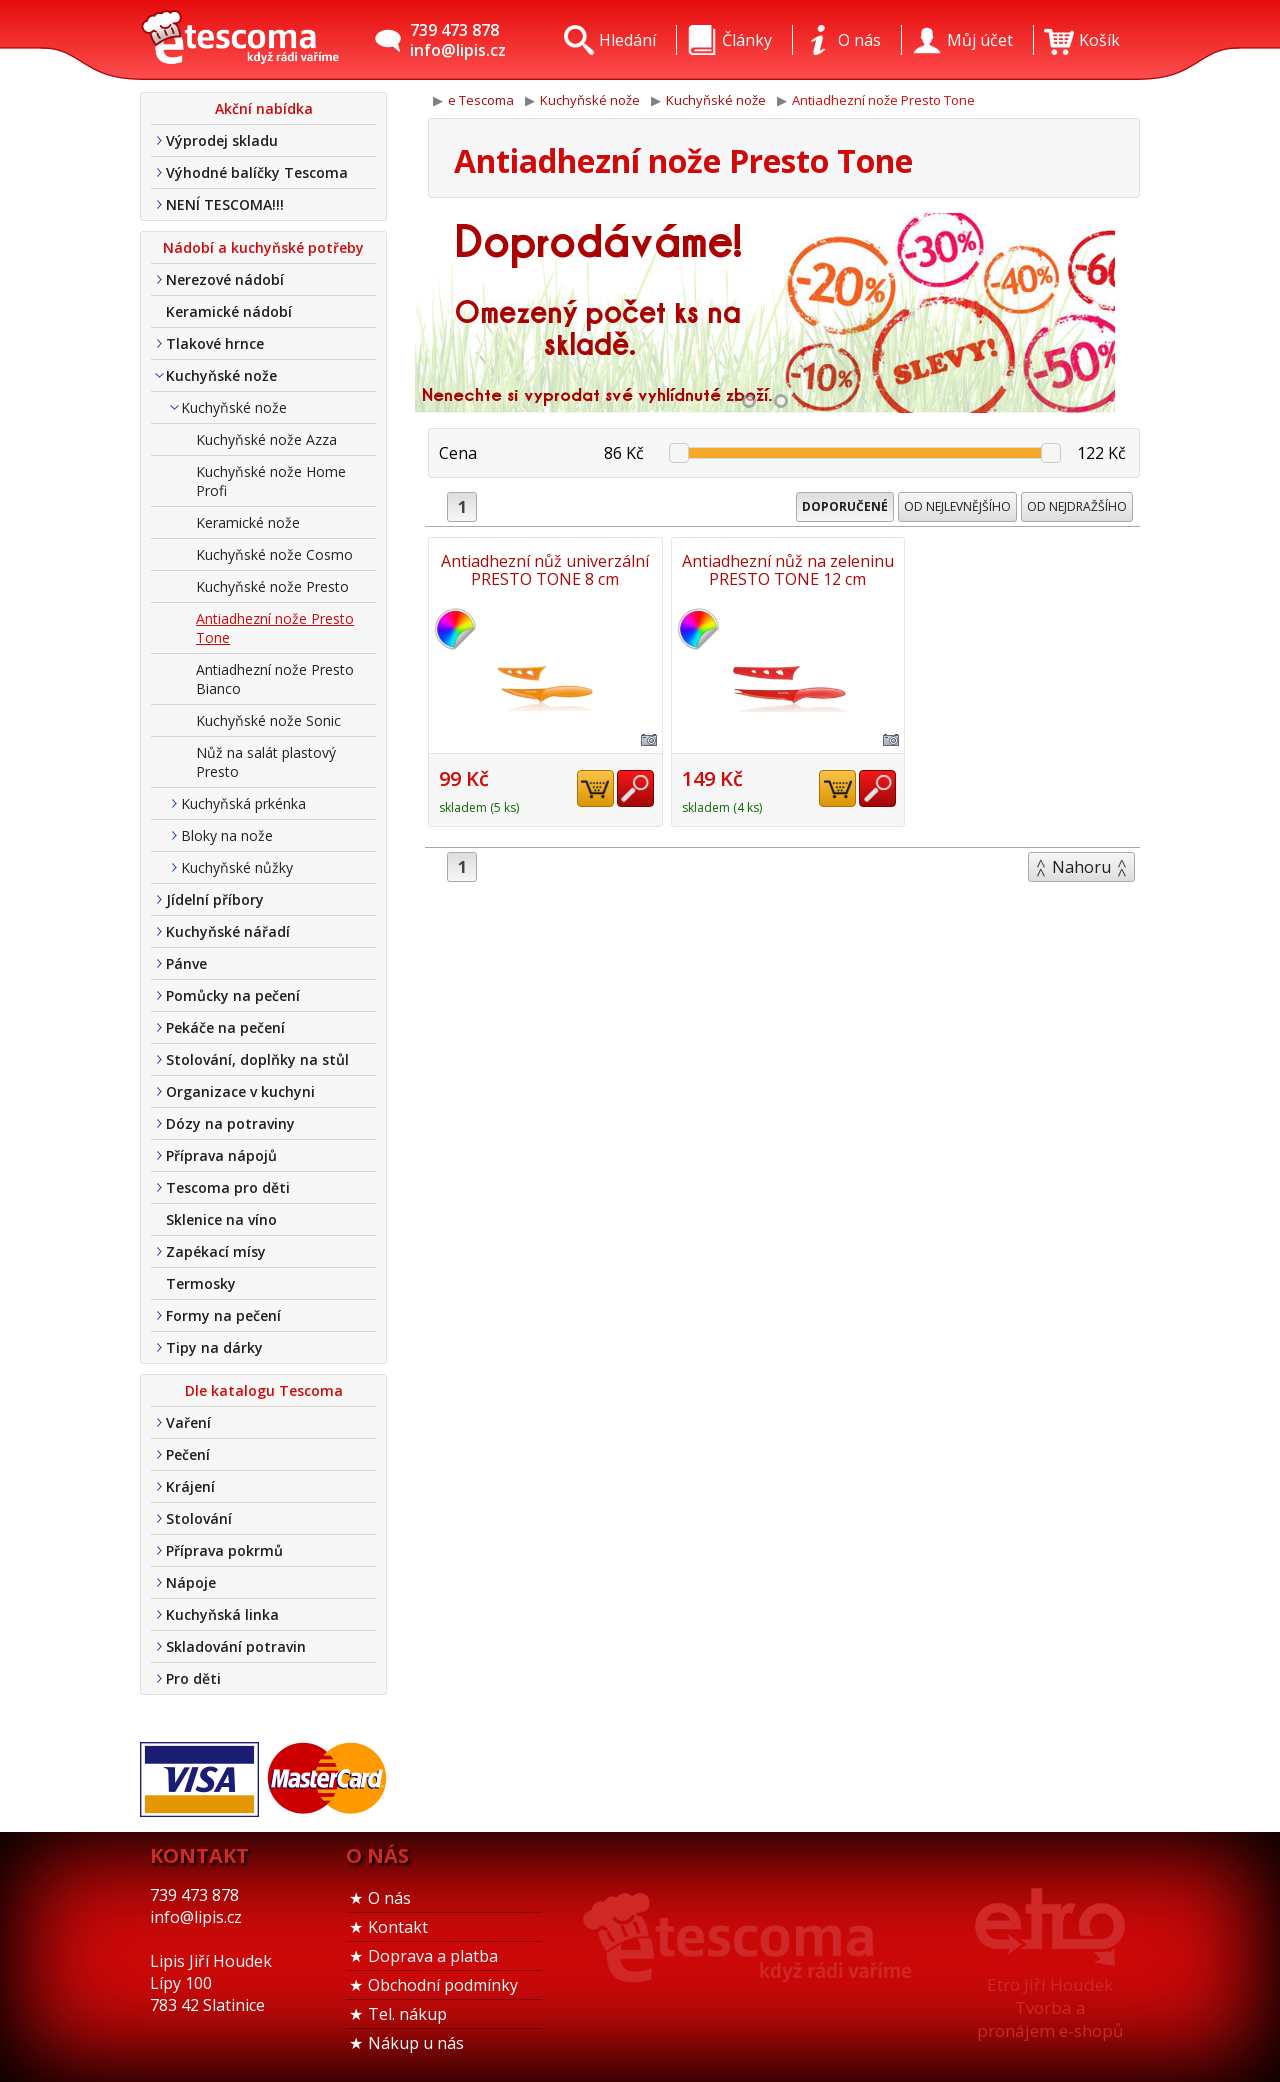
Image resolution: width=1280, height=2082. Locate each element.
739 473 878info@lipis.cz (458, 40)
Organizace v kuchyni (240, 1091)
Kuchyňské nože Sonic (268, 720)
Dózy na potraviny (230, 1123)
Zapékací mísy (216, 1251)
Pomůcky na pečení (233, 995)
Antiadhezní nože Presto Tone (275, 628)
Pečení (188, 1454)
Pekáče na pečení (225, 1027)
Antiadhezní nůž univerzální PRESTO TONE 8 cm (544, 570)
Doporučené (845, 506)
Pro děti (193, 1678)
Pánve (186, 963)
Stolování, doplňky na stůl (257, 1059)
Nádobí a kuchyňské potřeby (263, 247)
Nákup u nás (416, 2043)
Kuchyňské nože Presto (272, 586)
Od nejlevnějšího (957, 506)
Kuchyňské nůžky (237, 867)
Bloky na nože (227, 835)
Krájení (190, 1486)
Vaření (188, 1422)
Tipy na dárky (214, 1347)
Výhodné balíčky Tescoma (257, 172)
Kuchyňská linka (222, 1614)
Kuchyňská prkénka (243, 803)
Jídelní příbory (215, 899)
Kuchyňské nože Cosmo (274, 554)
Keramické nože (248, 522)
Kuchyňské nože (221, 375)
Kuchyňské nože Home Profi (271, 481)
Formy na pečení (223, 1315)
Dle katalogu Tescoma (264, 1390)
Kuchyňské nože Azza (266, 439)
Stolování (199, 1518)
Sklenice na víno (221, 1219)
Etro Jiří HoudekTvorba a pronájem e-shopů (1050, 2007)
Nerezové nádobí (225, 279)
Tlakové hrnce (215, 343)
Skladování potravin (236, 1646)
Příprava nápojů (221, 1155)
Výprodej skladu (222, 140)
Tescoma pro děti (228, 1187)
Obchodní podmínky (443, 1985)
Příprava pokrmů (224, 1550)
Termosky (201, 1283)
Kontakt (398, 1927)
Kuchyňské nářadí (228, 931)
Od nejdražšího (1077, 506)
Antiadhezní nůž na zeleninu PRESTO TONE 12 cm (784, 570)
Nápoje (191, 1582)
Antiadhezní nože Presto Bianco (275, 679)
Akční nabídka (264, 108)
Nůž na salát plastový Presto (266, 762)
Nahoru (1081, 867)
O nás (389, 1898)
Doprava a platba (433, 1956)
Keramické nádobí (229, 311)
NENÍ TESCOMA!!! (225, 204)
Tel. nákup (407, 2014)
